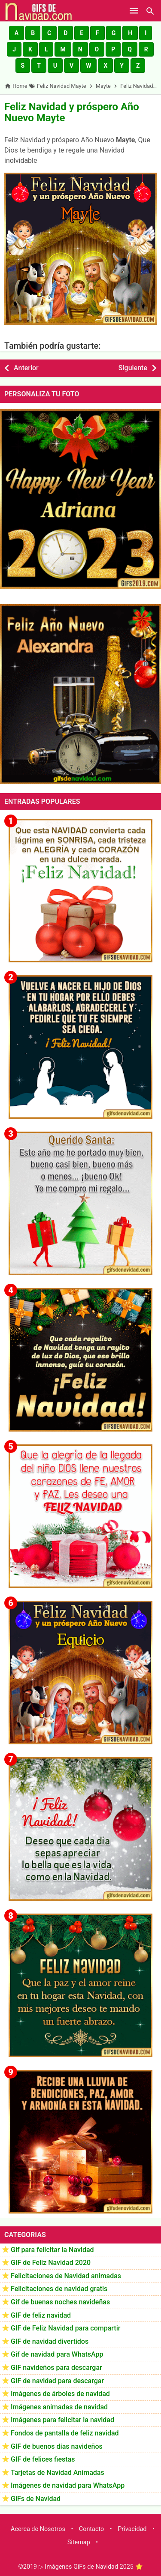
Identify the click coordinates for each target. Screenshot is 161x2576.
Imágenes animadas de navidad (59, 2407)
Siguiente (132, 368)
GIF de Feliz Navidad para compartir (65, 2328)
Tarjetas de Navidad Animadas (57, 2472)
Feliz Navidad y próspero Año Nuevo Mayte (71, 112)
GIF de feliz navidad (41, 2315)
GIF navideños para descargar (56, 2367)
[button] (16, 33)
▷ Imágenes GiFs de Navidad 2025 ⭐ (91, 2566)
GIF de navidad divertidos (49, 2341)
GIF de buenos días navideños (57, 2446)
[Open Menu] (134, 10)
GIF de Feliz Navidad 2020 (51, 2262)
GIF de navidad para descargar (57, 2381)
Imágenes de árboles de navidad (60, 2394)
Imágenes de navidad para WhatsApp (68, 2485)
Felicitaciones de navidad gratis (59, 2289)
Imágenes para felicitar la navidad (62, 2420)
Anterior (26, 368)
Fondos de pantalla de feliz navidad (65, 2433)
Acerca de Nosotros (38, 2529)
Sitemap (78, 2542)
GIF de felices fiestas (43, 2459)
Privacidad (132, 2529)
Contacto (91, 2529)
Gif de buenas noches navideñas (60, 2302)
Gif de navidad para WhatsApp (57, 2354)
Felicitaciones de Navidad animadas (66, 2276)
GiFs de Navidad (36, 2499)
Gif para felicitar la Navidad (52, 2250)
